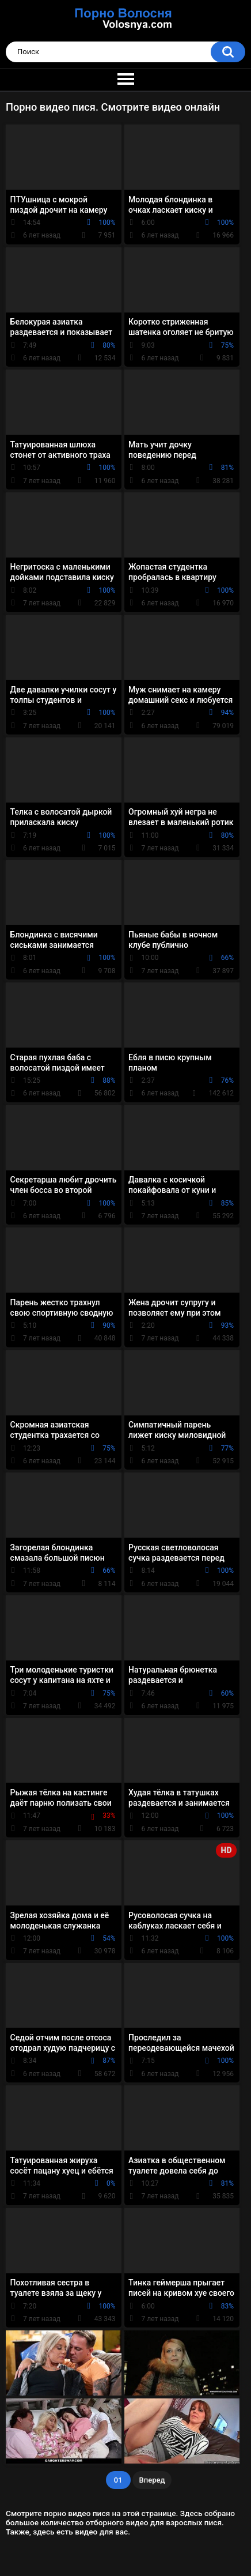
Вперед (152, 2480)
